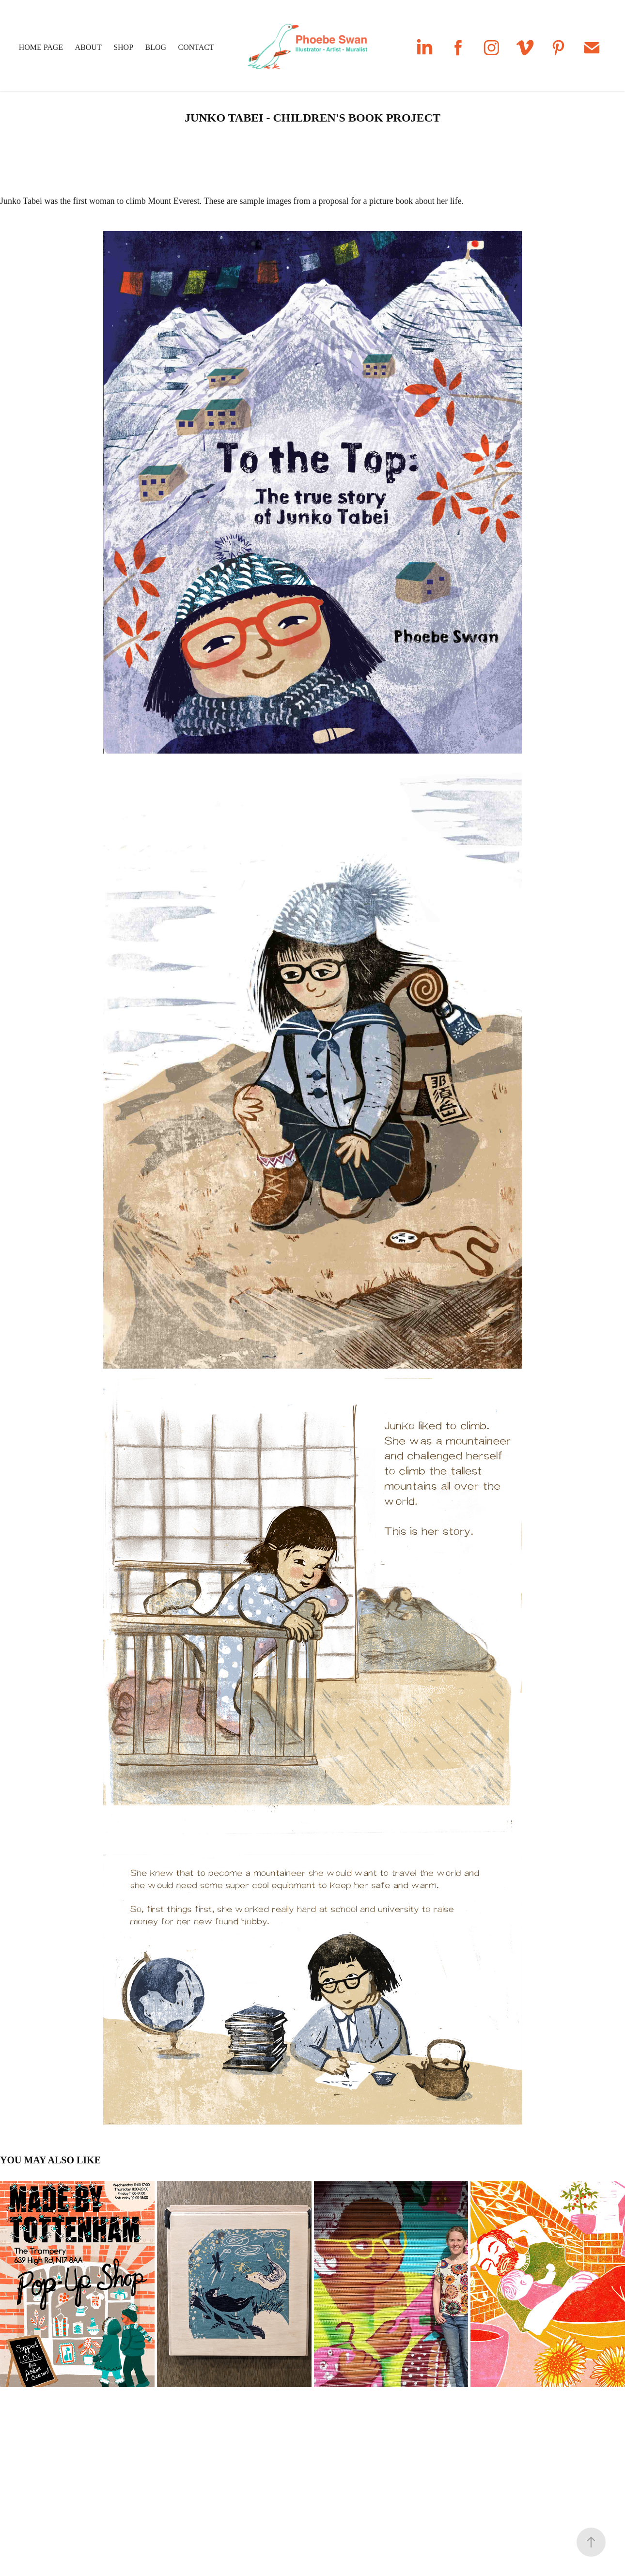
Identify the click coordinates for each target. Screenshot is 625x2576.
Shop (123, 47)
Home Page (41, 47)
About (88, 47)
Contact (196, 47)
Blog (155, 47)
